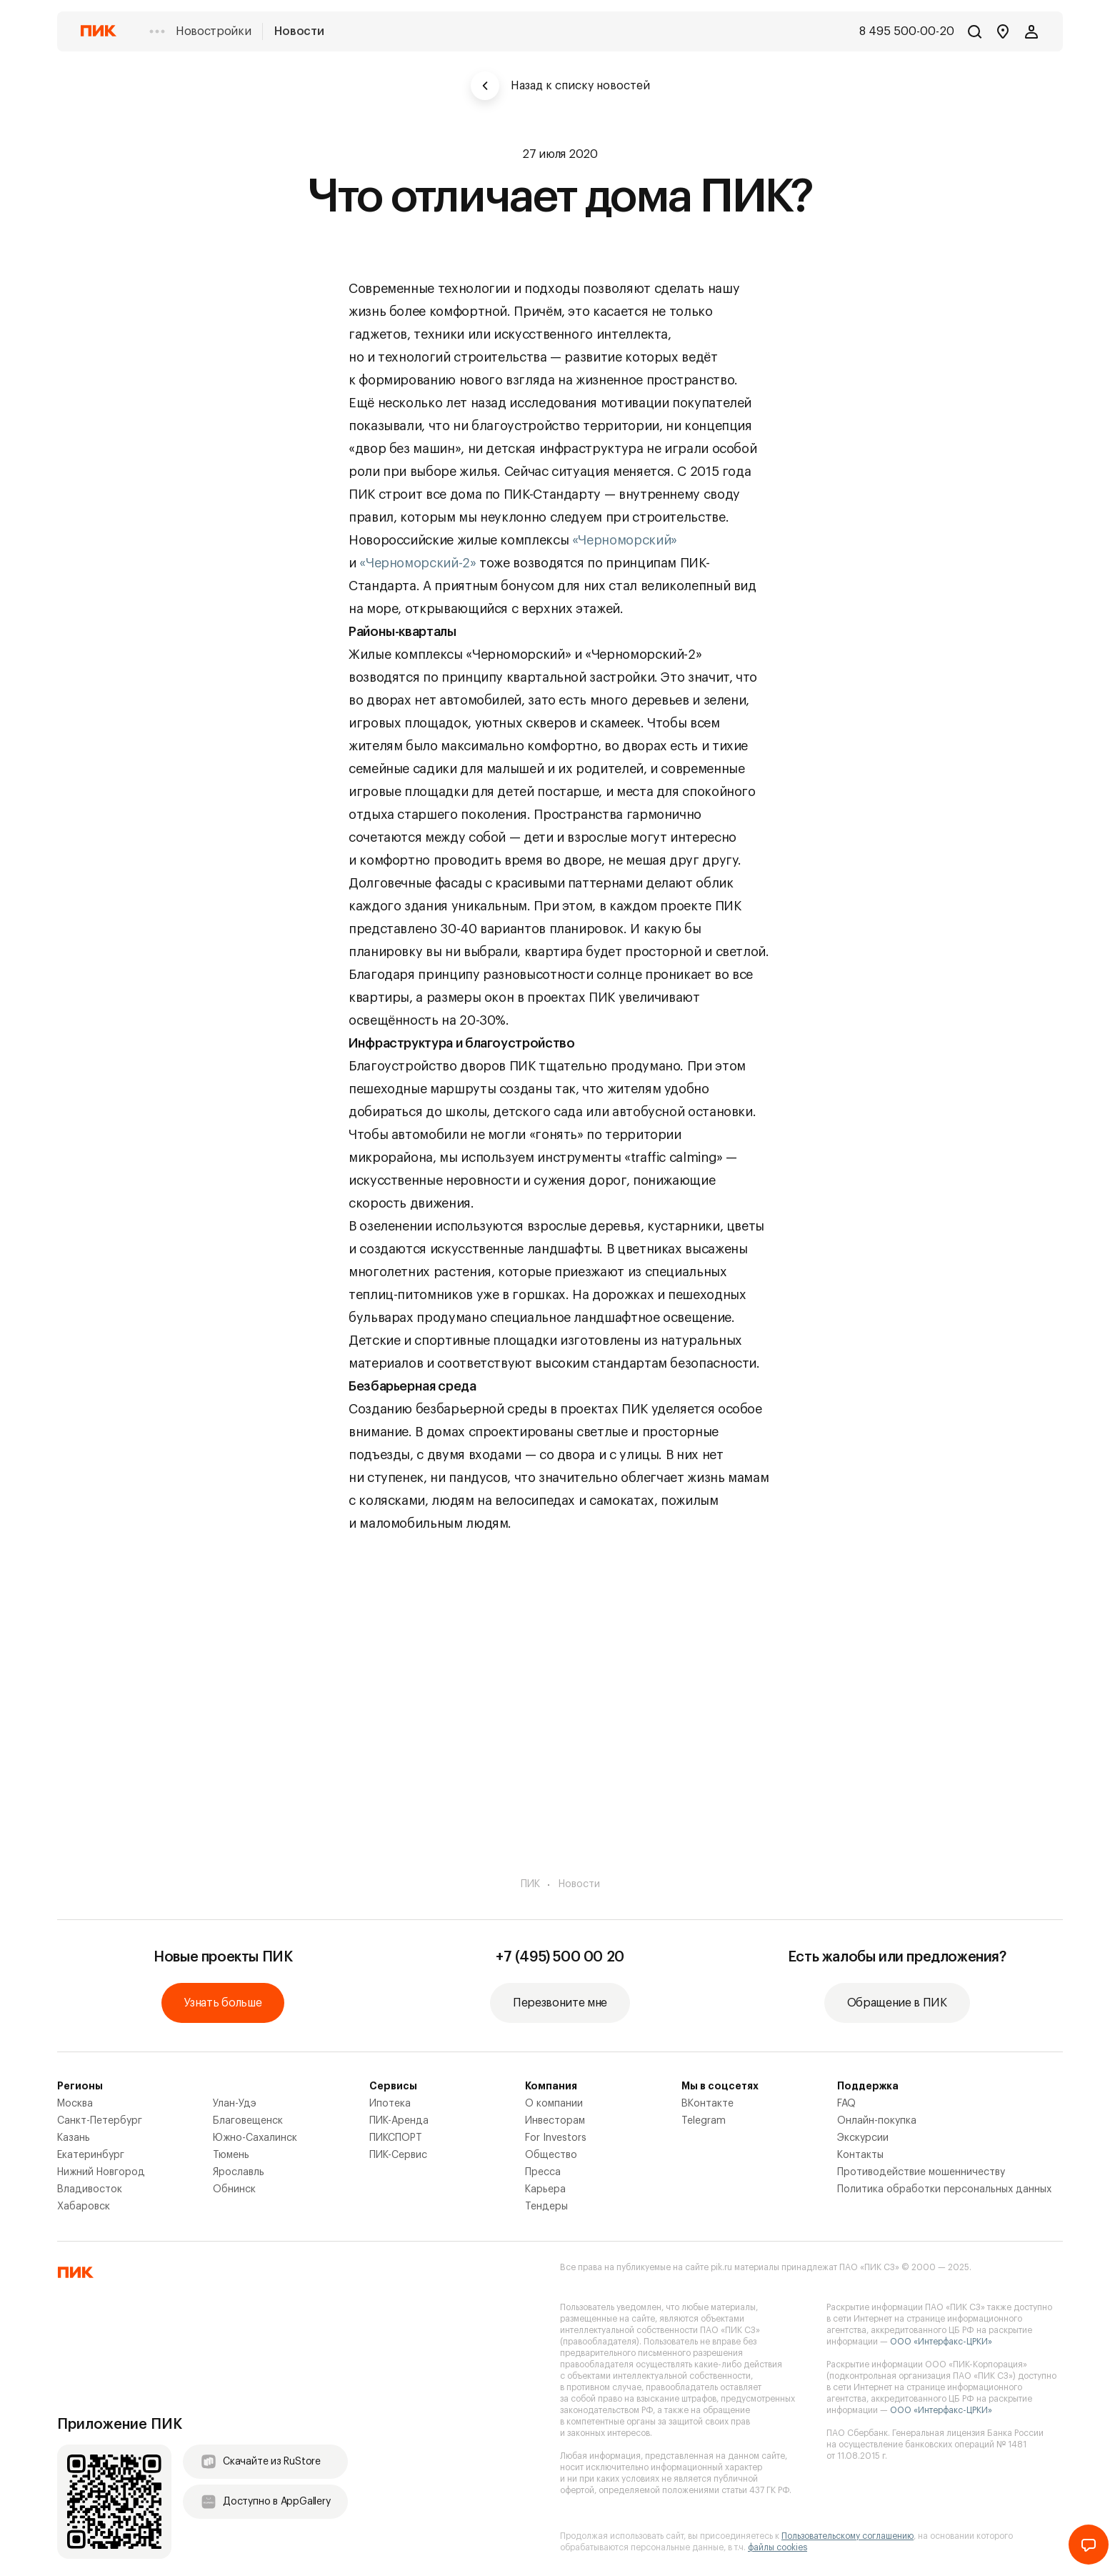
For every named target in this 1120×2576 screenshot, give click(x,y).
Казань (73, 2138)
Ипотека (390, 2104)
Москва (75, 2104)
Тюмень (231, 2155)
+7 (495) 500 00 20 (560, 1957)
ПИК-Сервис (398, 2155)
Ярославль (238, 2172)
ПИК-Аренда (399, 2121)
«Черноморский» (624, 540)
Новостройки (213, 31)
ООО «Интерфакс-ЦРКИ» (941, 2341)
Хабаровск (83, 2207)
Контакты (860, 2155)
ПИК (530, 1884)
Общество (551, 2155)
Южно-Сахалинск (255, 2138)
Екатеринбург (90, 2155)
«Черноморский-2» (417, 563)
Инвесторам (555, 2121)
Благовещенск (248, 2121)
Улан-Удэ (234, 2104)
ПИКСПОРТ (395, 2138)
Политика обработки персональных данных (944, 2189)
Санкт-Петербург (99, 2121)
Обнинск (234, 2189)
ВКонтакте (707, 2104)
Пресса (543, 2172)
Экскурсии (863, 2138)
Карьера (545, 2189)
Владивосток (89, 2189)
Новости (299, 31)
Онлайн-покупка (876, 2121)
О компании (554, 2104)
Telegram (703, 2121)
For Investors (555, 2138)
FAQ (846, 2104)
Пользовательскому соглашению (847, 2536)
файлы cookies (777, 2547)
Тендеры (546, 2207)
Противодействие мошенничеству (921, 2172)
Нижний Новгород (101, 2172)
